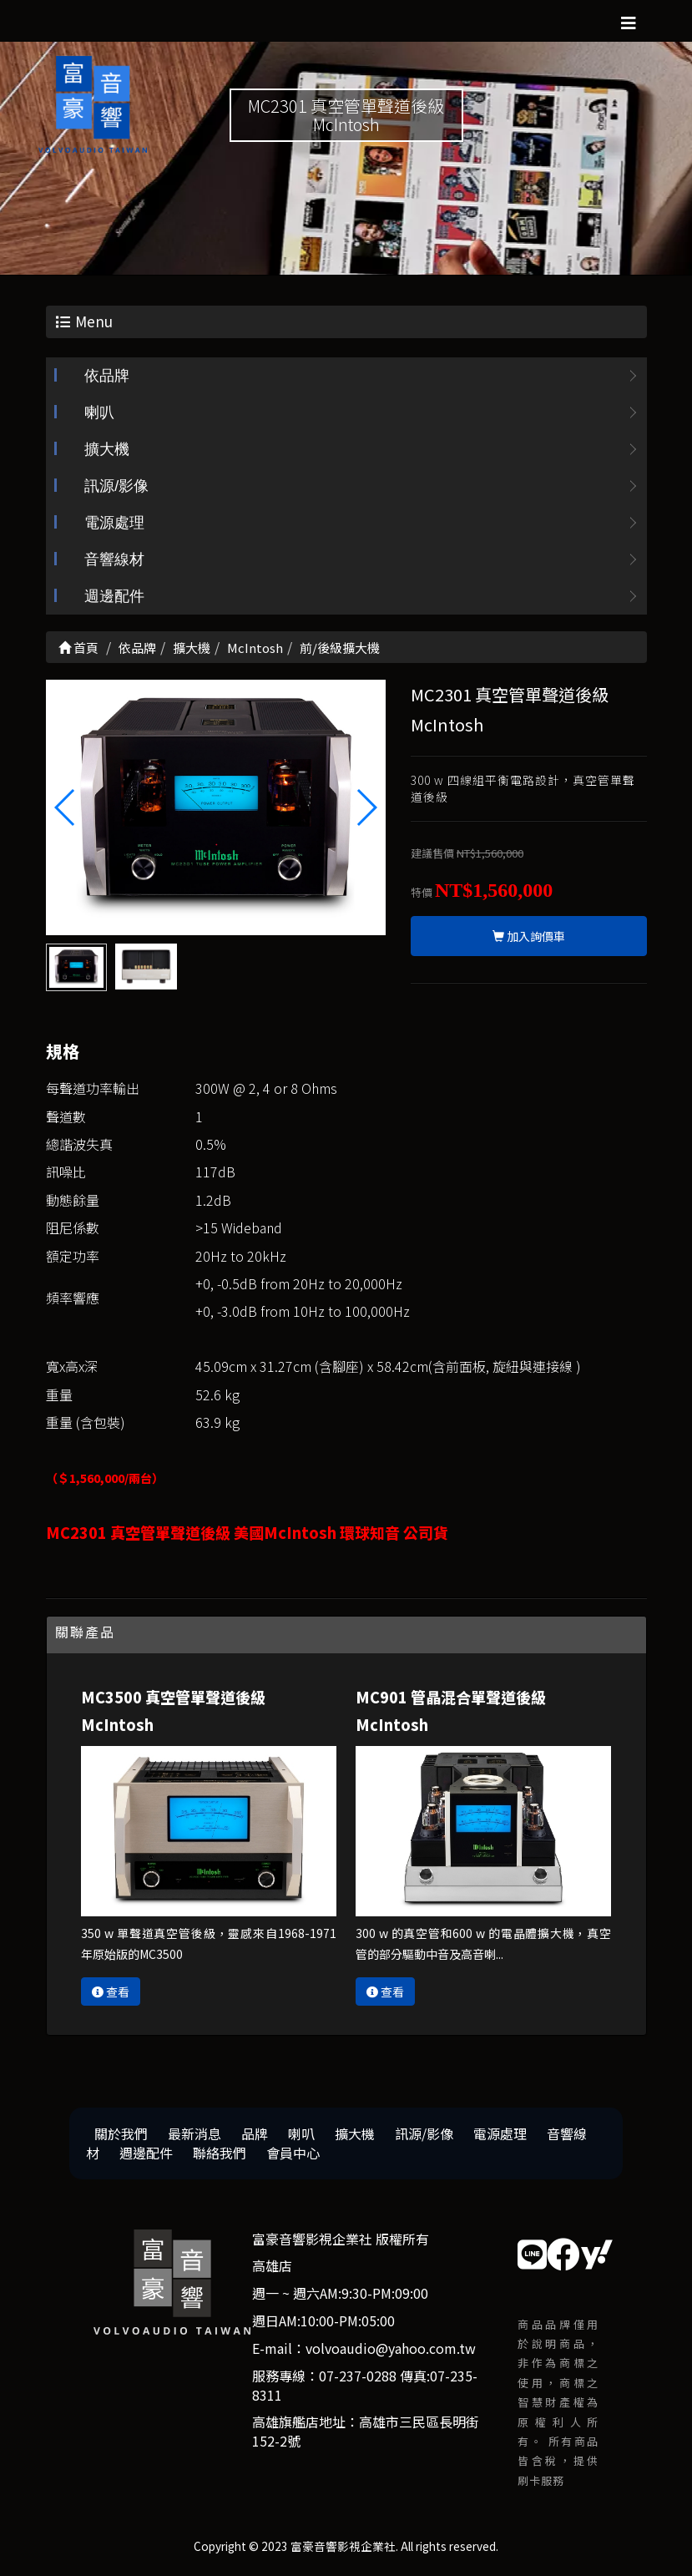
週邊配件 (114, 596)
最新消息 (194, 2133)
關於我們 (121, 2133)
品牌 (254, 2133)
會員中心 (293, 2153)
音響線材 (114, 559)
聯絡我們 (219, 2153)
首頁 (78, 647)
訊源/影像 (116, 486)
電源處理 (114, 522)
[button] (366, 807)
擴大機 (106, 449)
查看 (110, 1991)
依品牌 (106, 375)
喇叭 (99, 412)
